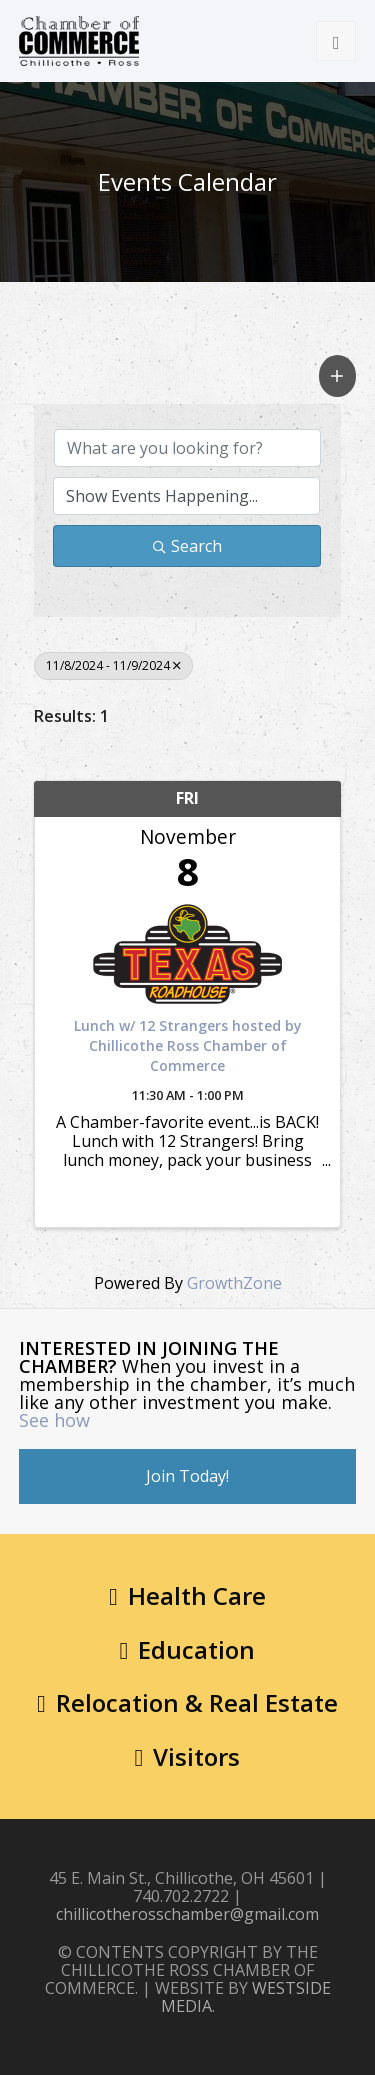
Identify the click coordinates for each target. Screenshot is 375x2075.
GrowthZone (234, 1283)
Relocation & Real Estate (187, 1702)
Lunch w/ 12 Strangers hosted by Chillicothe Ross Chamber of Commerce (188, 1045)
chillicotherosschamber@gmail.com (187, 1914)
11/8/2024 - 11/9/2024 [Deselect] (113, 665)
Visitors (188, 1756)
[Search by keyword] (188, 448)
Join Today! (187, 1476)
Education (188, 1649)
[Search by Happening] (187, 496)
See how (54, 1420)
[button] (338, 375)
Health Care (187, 1595)
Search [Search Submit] (187, 546)
